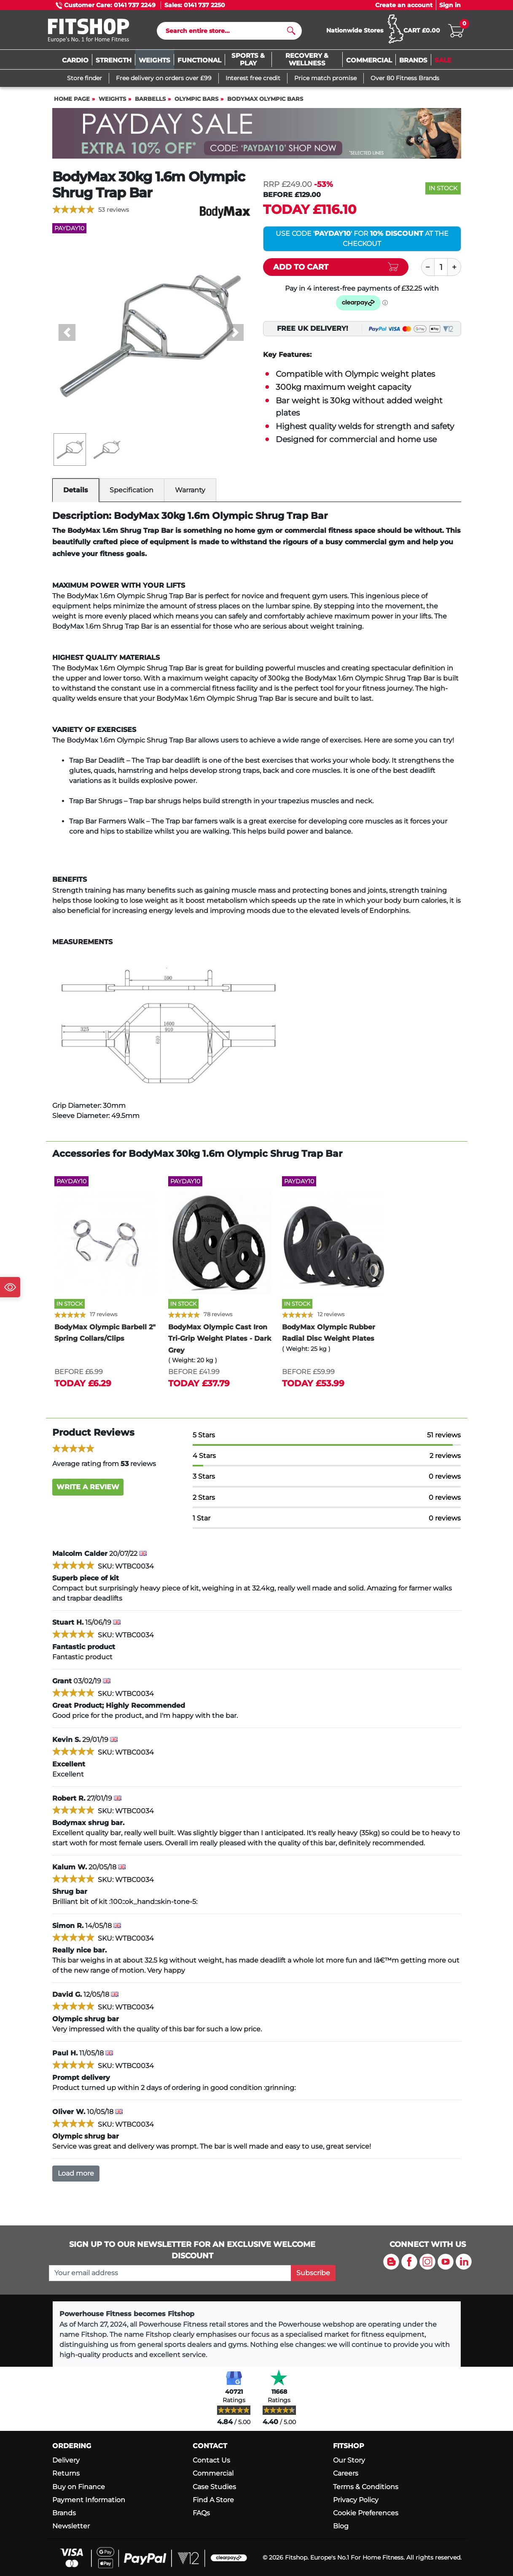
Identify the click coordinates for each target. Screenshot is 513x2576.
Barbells (150, 99)
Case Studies (214, 2487)
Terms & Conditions (365, 2487)
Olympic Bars (196, 99)
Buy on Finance (78, 2487)
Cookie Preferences (365, 2513)
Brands (64, 2513)
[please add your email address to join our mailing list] (170, 2273)
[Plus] (454, 267)
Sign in (450, 5)
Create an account (403, 5)
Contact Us (211, 2460)
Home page (72, 99)
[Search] (226, 31)
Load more (76, 2173)
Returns (66, 2473)
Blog (341, 2526)
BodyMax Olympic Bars (265, 99)
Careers (345, 2473)
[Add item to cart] (335, 267)
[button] (67, 332)
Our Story (349, 2460)
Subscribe (313, 2273)
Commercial (213, 2473)
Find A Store (213, 2500)
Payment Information (88, 2500)
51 (444, 1435)
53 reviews (113, 209)
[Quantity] (441, 267)
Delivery (66, 2460)
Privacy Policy (356, 2500)
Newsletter (71, 2526)
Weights (112, 99)
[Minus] (428, 267)
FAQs (201, 2513)
